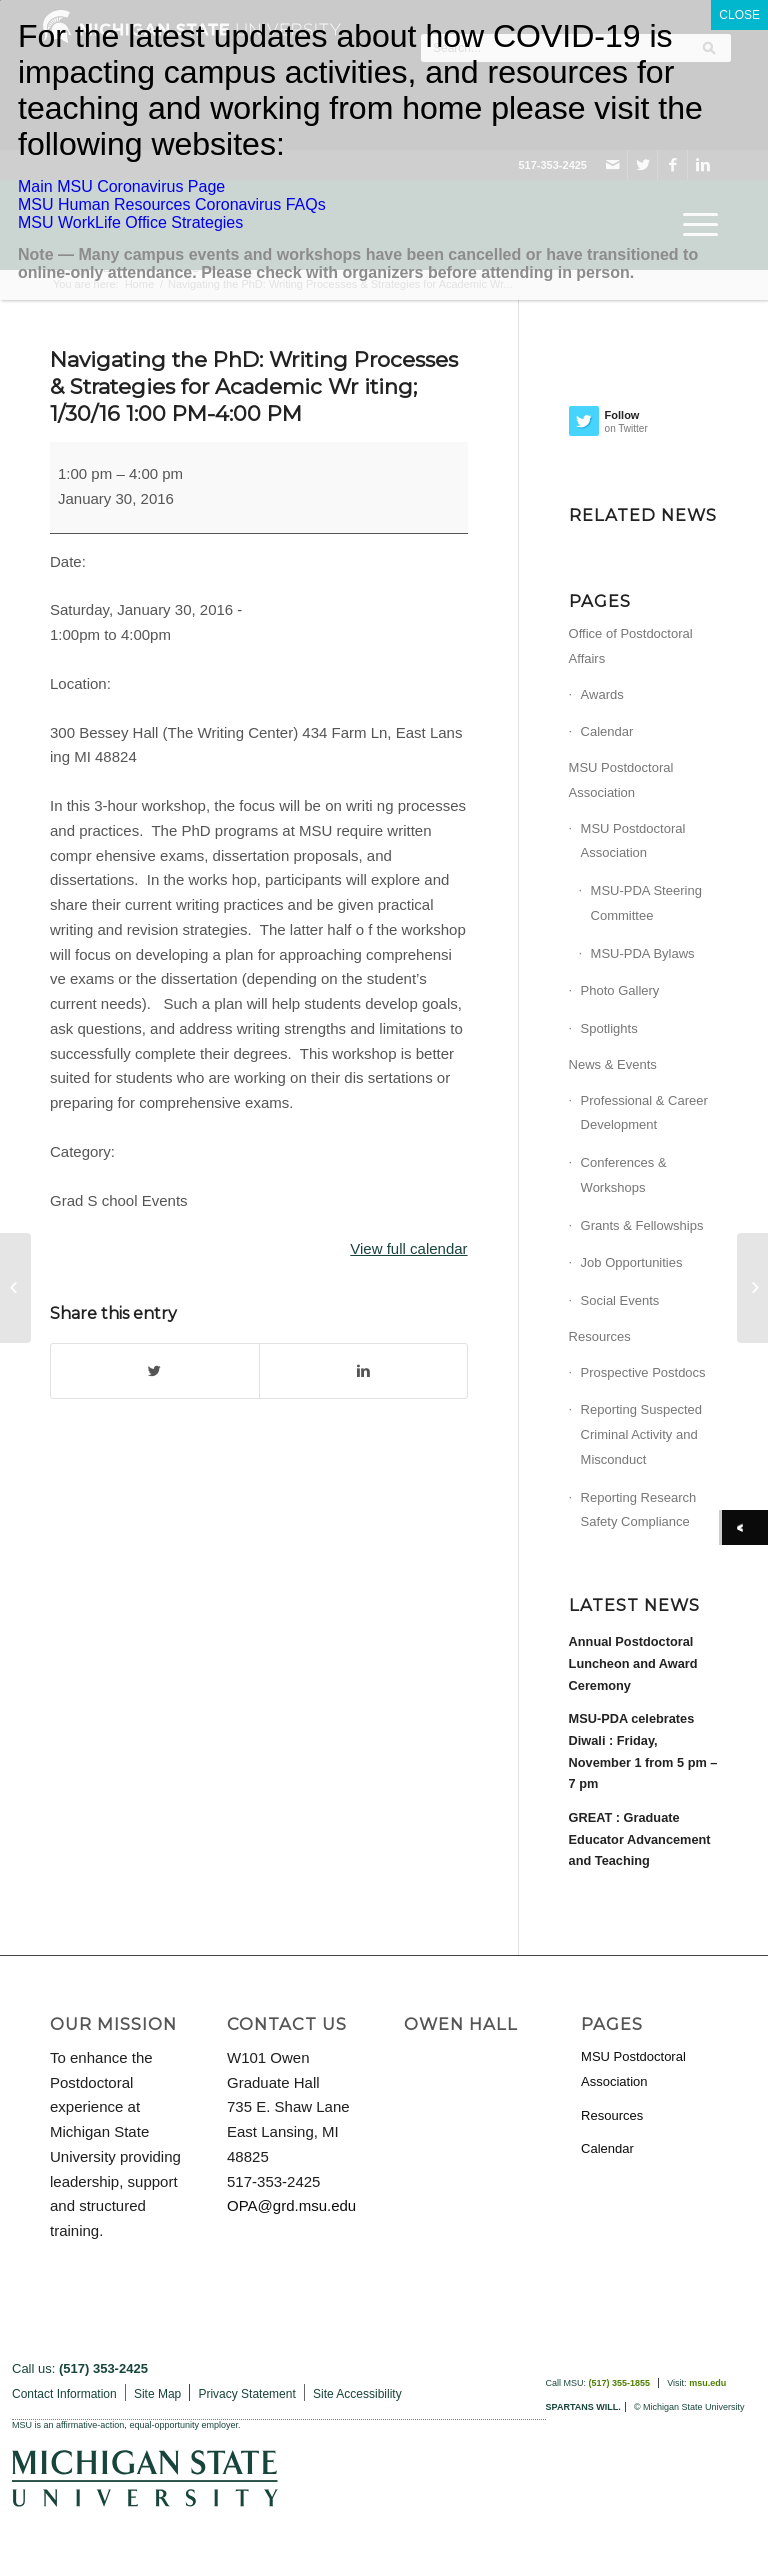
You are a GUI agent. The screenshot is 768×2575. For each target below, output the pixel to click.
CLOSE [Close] (739, 15)
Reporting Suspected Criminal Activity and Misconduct (641, 1434)
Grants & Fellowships (642, 1225)
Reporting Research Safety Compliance (639, 1510)
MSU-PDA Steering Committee (646, 903)
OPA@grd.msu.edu (291, 2205)
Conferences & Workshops (624, 1175)
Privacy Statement (246, 2394)
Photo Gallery (620, 990)
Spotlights (609, 1028)
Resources (600, 1336)
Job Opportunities (632, 1262)
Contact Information (64, 2394)
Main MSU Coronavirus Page (121, 186)
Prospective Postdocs (643, 1372)
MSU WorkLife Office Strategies (130, 222)
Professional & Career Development (644, 1113)
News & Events (613, 1064)
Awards (602, 694)
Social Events (620, 1300)
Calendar (607, 731)
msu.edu (707, 2383)
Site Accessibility (357, 2394)
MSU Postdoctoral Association (621, 780)
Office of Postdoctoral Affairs (631, 646)
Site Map (157, 2394)
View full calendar (408, 1248)
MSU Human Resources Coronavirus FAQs (172, 204)
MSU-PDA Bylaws (643, 953)
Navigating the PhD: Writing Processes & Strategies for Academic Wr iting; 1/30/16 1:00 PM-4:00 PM (254, 387)
